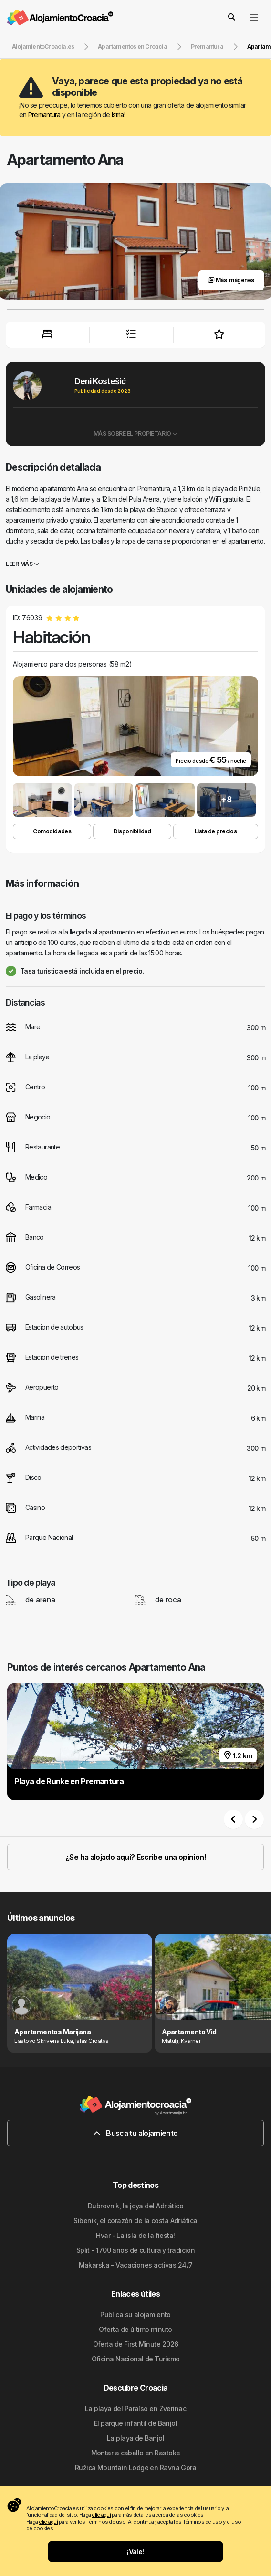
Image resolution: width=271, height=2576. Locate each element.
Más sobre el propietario (136, 433)
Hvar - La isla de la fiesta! (135, 2235)
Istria (118, 115)
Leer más (22, 563)
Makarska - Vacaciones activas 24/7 (136, 2265)
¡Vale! (135, 2551)
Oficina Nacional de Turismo (136, 2359)
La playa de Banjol (135, 2438)
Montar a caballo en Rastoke (135, 2453)
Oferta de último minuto (135, 2329)
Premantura (44, 115)
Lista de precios (216, 831)
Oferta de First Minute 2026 (135, 2344)
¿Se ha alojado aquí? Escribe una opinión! (135, 1857)
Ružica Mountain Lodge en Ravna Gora (135, 2467)
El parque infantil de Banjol (135, 2423)
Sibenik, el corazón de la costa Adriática (135, 2221)
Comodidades (52, 831)
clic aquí (101, 2515)
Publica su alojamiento (135, 2314)
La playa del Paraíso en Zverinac (135, 2408)
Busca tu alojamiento (136, 2133)
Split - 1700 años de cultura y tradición (135, 2250)
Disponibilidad (132, 831)
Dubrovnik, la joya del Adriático (135, 2206)
